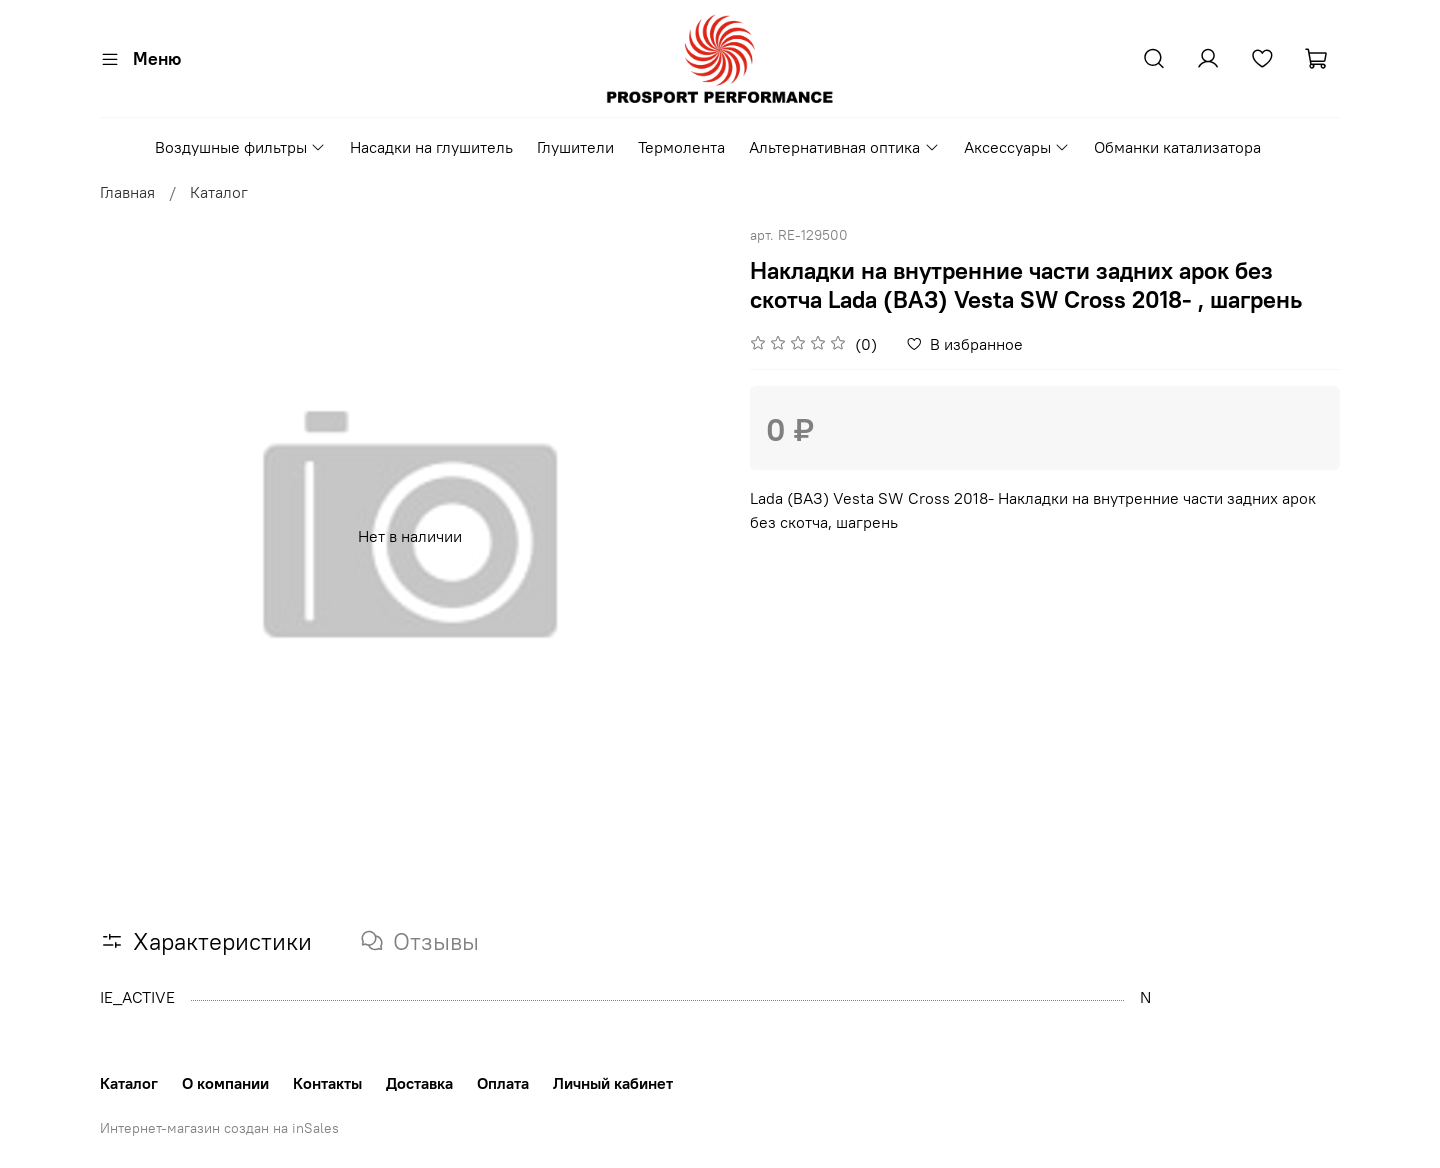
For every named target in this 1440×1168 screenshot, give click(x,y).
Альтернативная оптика (844, 147)
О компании (225, 1083)
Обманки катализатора (1177, 147)
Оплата (503, 1083)
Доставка (419, 1083)
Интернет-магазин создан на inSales (219, 1128)
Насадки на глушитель (431, 147)
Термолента (681, 147)
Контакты (327, 1083)
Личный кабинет (613, 1083)
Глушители (575, 147)
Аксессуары (1017, 147)
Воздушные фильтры (240, 147)
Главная (127, 192)
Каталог (219, 192)
